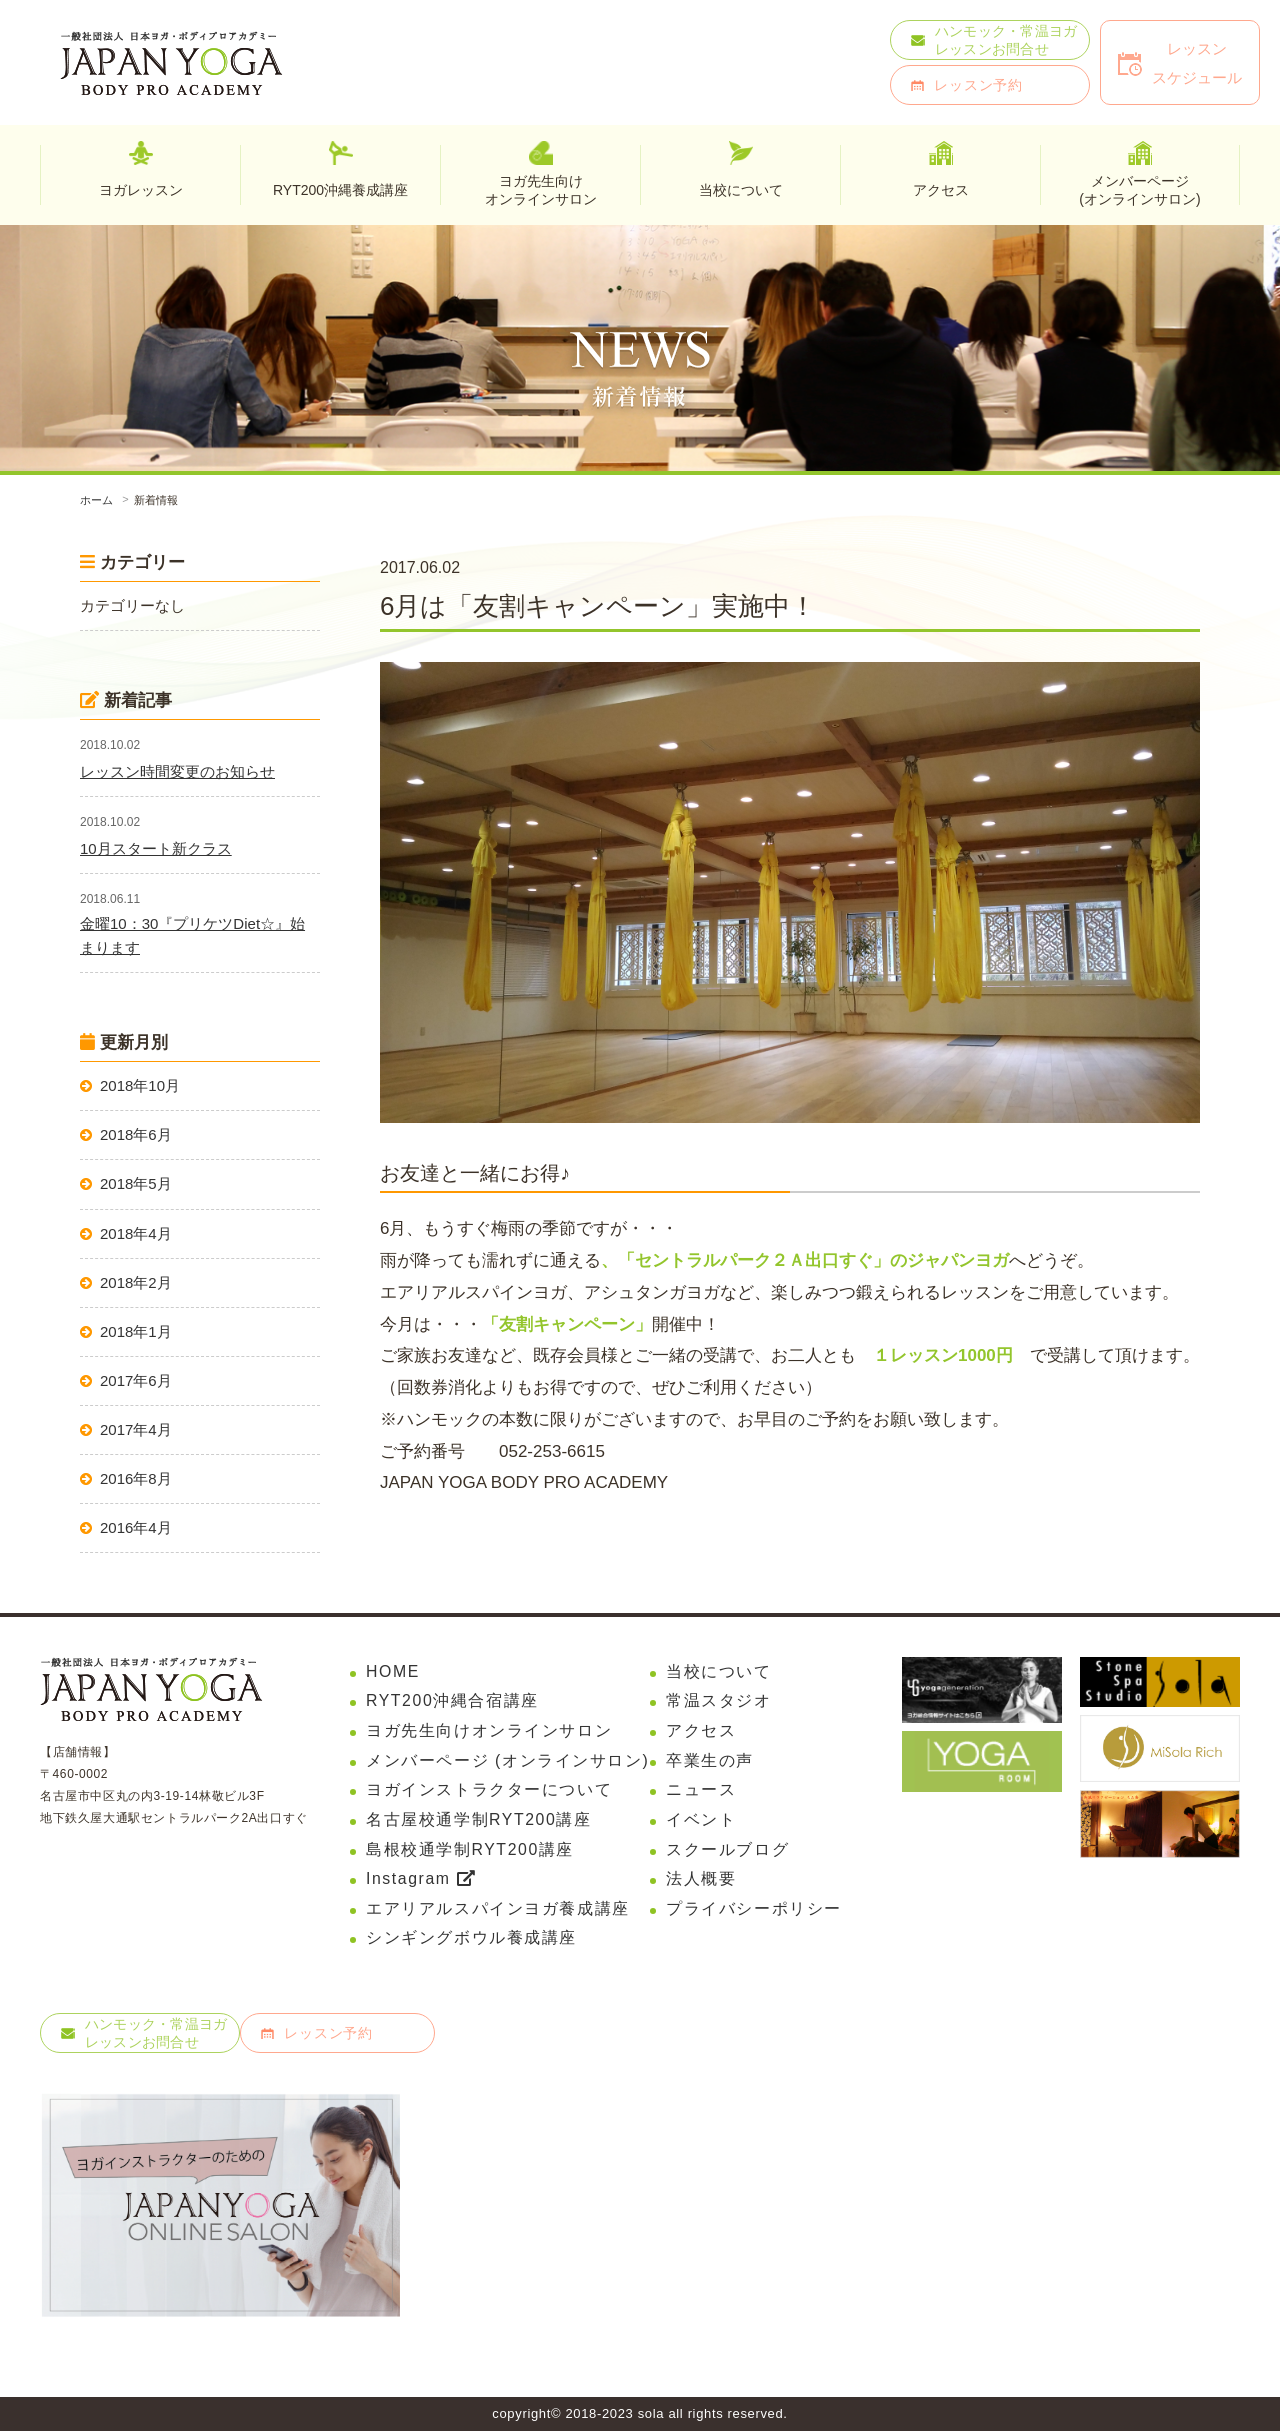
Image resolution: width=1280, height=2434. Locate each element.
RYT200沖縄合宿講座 (453, 1701)
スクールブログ (727, 1850)
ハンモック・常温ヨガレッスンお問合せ (1006, 40)
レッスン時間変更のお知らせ (177, 771)
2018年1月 (136, 1331)
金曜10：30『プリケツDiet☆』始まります (192, 935)
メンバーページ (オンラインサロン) (508, 1761)
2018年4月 (136, 1233)
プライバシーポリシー (754, 1910)
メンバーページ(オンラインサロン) (1139, 189)
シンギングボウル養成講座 (471, 1940)
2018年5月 (136, 1183)
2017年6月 (136, 1380)
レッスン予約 (978, 85)
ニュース (701, 1790)
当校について (719, 1671)
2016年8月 (136, 1478)
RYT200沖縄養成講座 (340, 190)
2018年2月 (136, 1282)
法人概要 (701, 1880)
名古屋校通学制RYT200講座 (479, 1820)
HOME (393, 1671)
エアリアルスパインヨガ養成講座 (498, 1910)
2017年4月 (136, 1429)
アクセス (701, 1731)
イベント (701, 1820)
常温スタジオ (719, 1701)
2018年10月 (140, 1085)
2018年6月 (136, 1134)
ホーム (96, 500)
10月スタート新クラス (156, 848)
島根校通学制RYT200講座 (470, 1850)
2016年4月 (136, 1527)
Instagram (421, 1880)
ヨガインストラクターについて (489, 1790)
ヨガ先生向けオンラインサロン (541, 189)
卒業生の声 (710, 1761)
